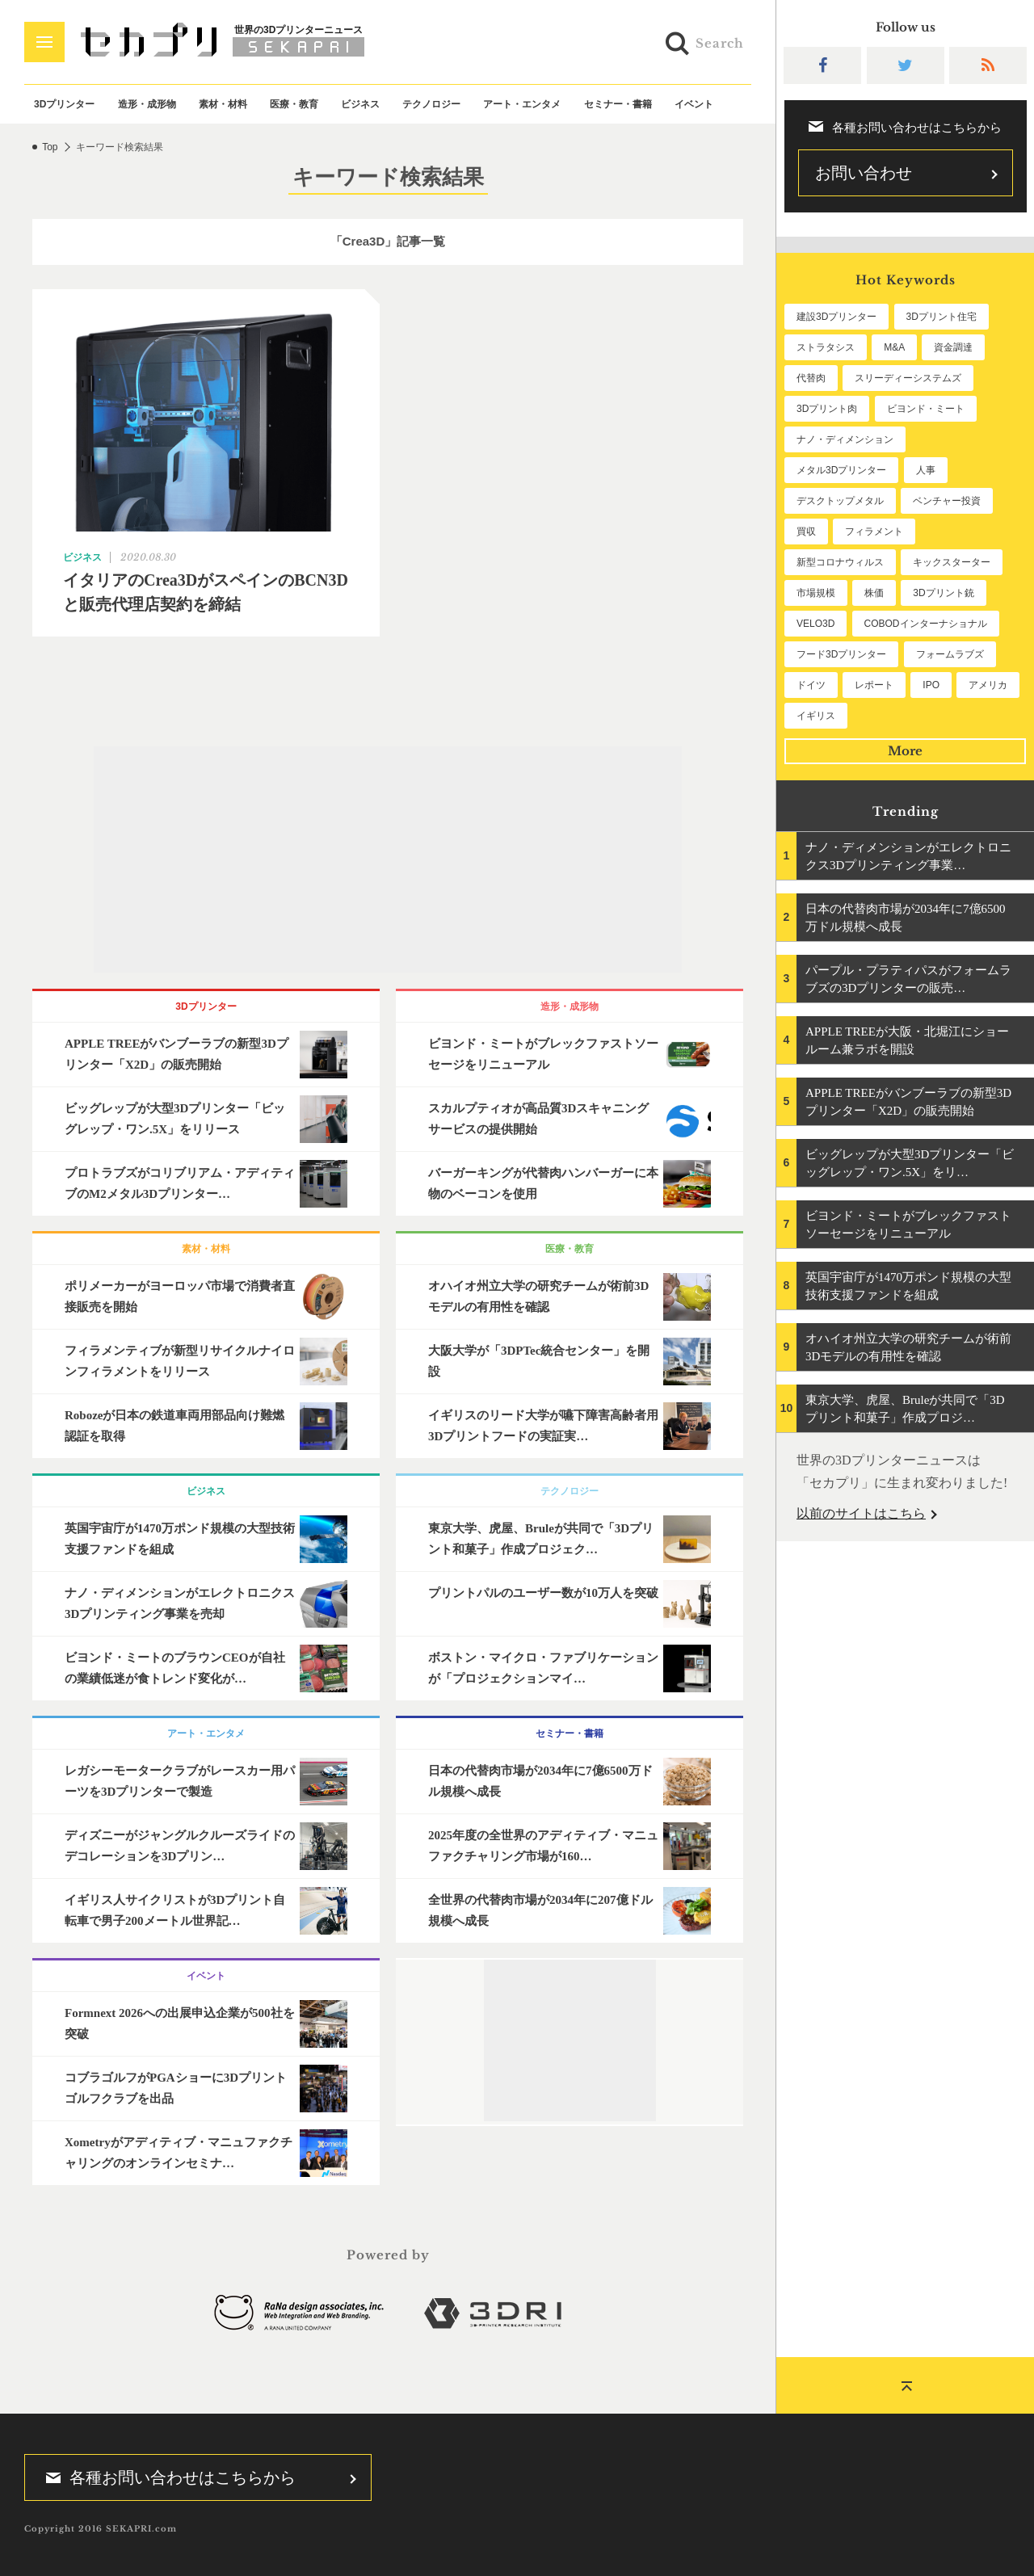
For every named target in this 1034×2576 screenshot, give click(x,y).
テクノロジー (431, 104)
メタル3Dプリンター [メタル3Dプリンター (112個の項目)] (841, 470)
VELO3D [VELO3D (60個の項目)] (815, 623)
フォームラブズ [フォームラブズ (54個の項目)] (950, 654)
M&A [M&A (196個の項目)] (894, 347)
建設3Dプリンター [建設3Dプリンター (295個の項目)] (836, 316)
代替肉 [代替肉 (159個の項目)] (811, 378)
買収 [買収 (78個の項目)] (806, 531)
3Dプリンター (64, 104)
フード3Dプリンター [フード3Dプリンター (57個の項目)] (841, 654)
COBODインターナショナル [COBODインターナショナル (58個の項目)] (925, 623)
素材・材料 (223, 104)
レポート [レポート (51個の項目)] (874, 685)
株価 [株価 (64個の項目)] (874, 593)
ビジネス (360, 104)
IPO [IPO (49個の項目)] (931, 685)
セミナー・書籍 (618, 104)
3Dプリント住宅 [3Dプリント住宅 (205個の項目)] (941, 316)
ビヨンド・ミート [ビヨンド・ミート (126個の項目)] (926, 408)
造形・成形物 (147, 104)
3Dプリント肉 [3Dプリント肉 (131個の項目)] (827, 408)
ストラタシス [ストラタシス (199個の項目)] (826, 347)
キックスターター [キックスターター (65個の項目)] (951, 562)
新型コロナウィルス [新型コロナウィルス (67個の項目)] (840, 562)
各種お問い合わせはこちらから (166, 2477)
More (905, 751)
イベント (694, 104)
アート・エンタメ (522, 104)
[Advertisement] (388, 859)
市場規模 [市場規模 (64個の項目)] (816, 593)
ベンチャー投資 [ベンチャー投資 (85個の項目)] (947, 500)
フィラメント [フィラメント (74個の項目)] (874, 531)
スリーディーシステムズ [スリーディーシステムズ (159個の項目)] (908, 378)
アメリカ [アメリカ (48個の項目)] (988, 685)
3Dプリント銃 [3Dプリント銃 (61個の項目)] (943, 593)
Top (49, 147)
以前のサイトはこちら (861, 1513)
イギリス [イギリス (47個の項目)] (816, 715)
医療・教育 (294, 104)
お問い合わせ (863, 173)
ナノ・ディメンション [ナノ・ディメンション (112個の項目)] (845, 439)
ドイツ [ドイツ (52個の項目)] (811, 685)
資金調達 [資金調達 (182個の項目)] (953, 347)
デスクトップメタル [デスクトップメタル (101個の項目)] (840, 500)
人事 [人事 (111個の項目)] (925, 470)
